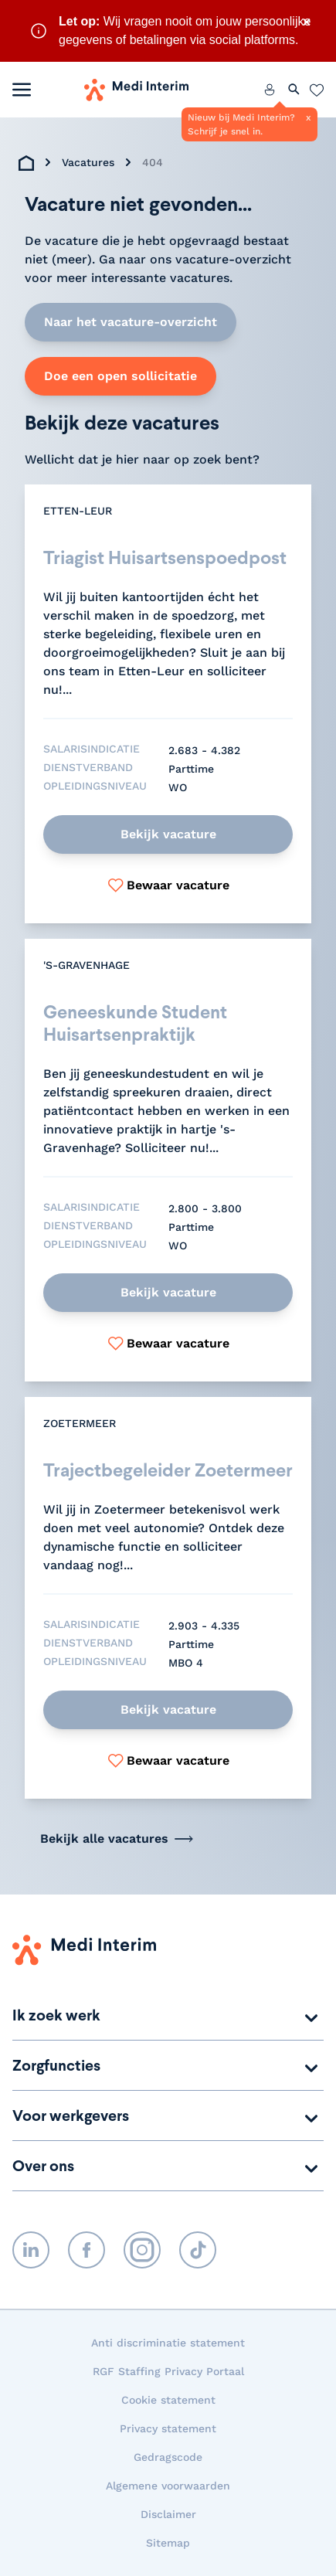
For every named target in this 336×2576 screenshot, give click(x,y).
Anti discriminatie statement (168, 2342)
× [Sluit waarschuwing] (306, 21)
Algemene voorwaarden (168, 2485)
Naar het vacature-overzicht (130, 321)
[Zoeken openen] (294, 89)
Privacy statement (168, 2428)
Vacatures (88, 162)
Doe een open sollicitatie (120, 376)
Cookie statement (168, 2400)
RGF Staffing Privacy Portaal (168, 2371)
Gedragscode (168, 2457)
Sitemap (168, 2543)
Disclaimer (168, 2514)
